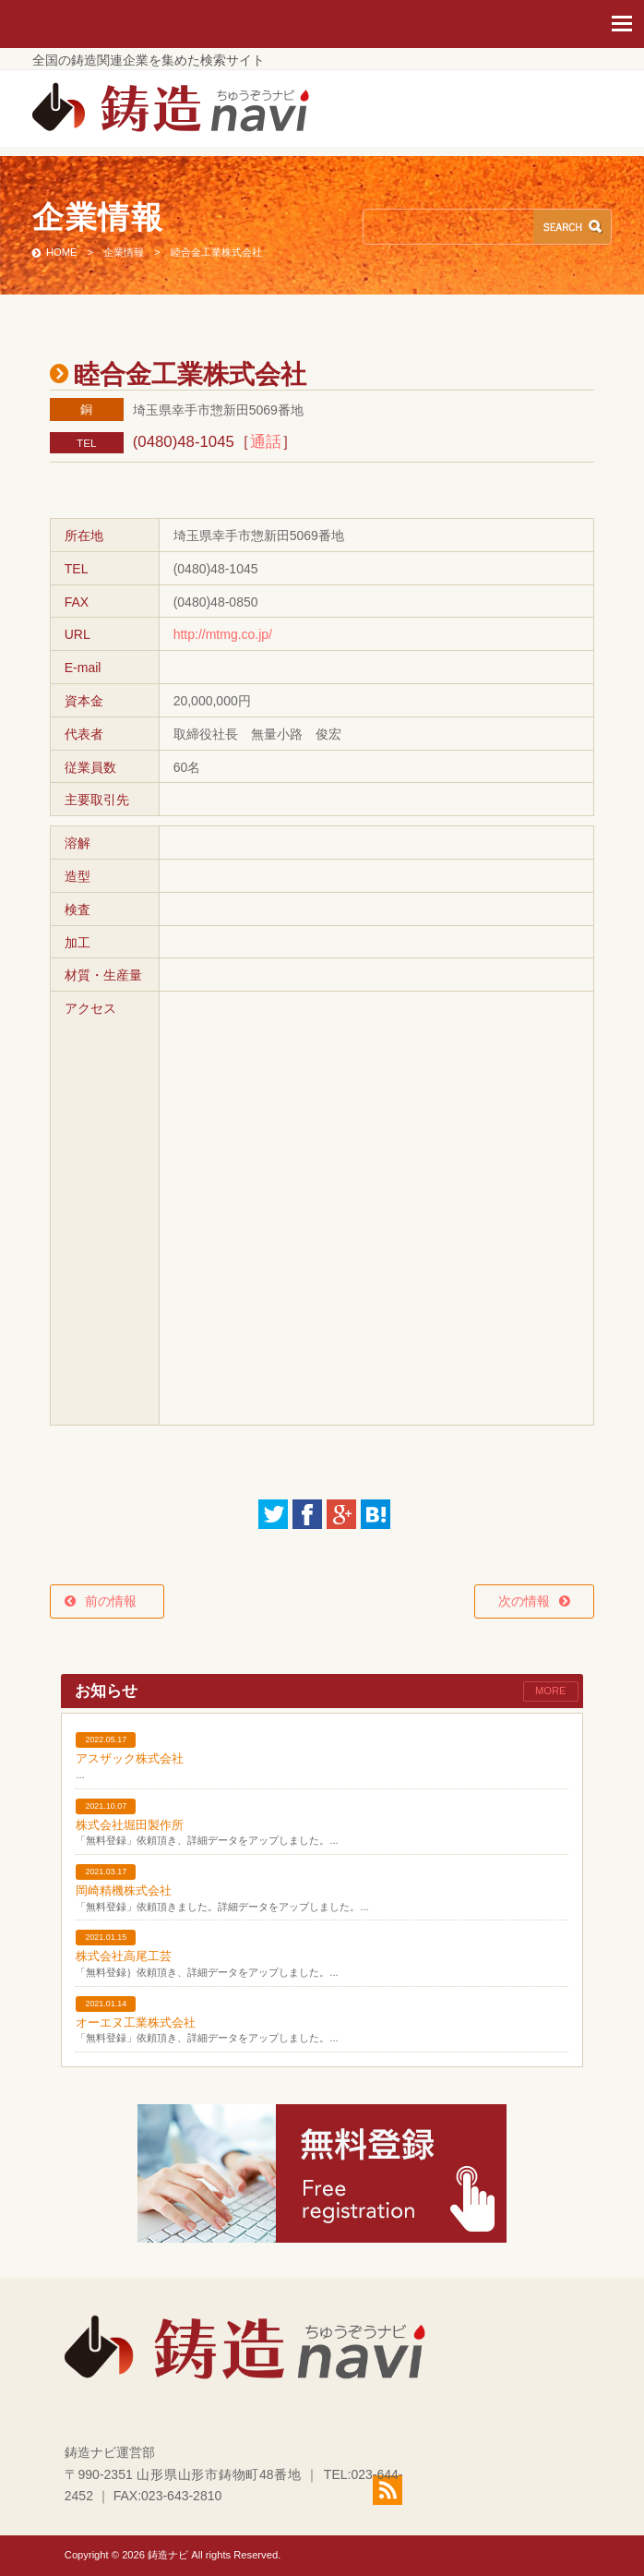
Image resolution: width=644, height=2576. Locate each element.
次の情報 (524, 1601)
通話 (265, 442)
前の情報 (117, 1601)
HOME (62, 252)
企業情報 (123, 252)
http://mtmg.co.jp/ (222, 634)
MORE (550, 1690)
